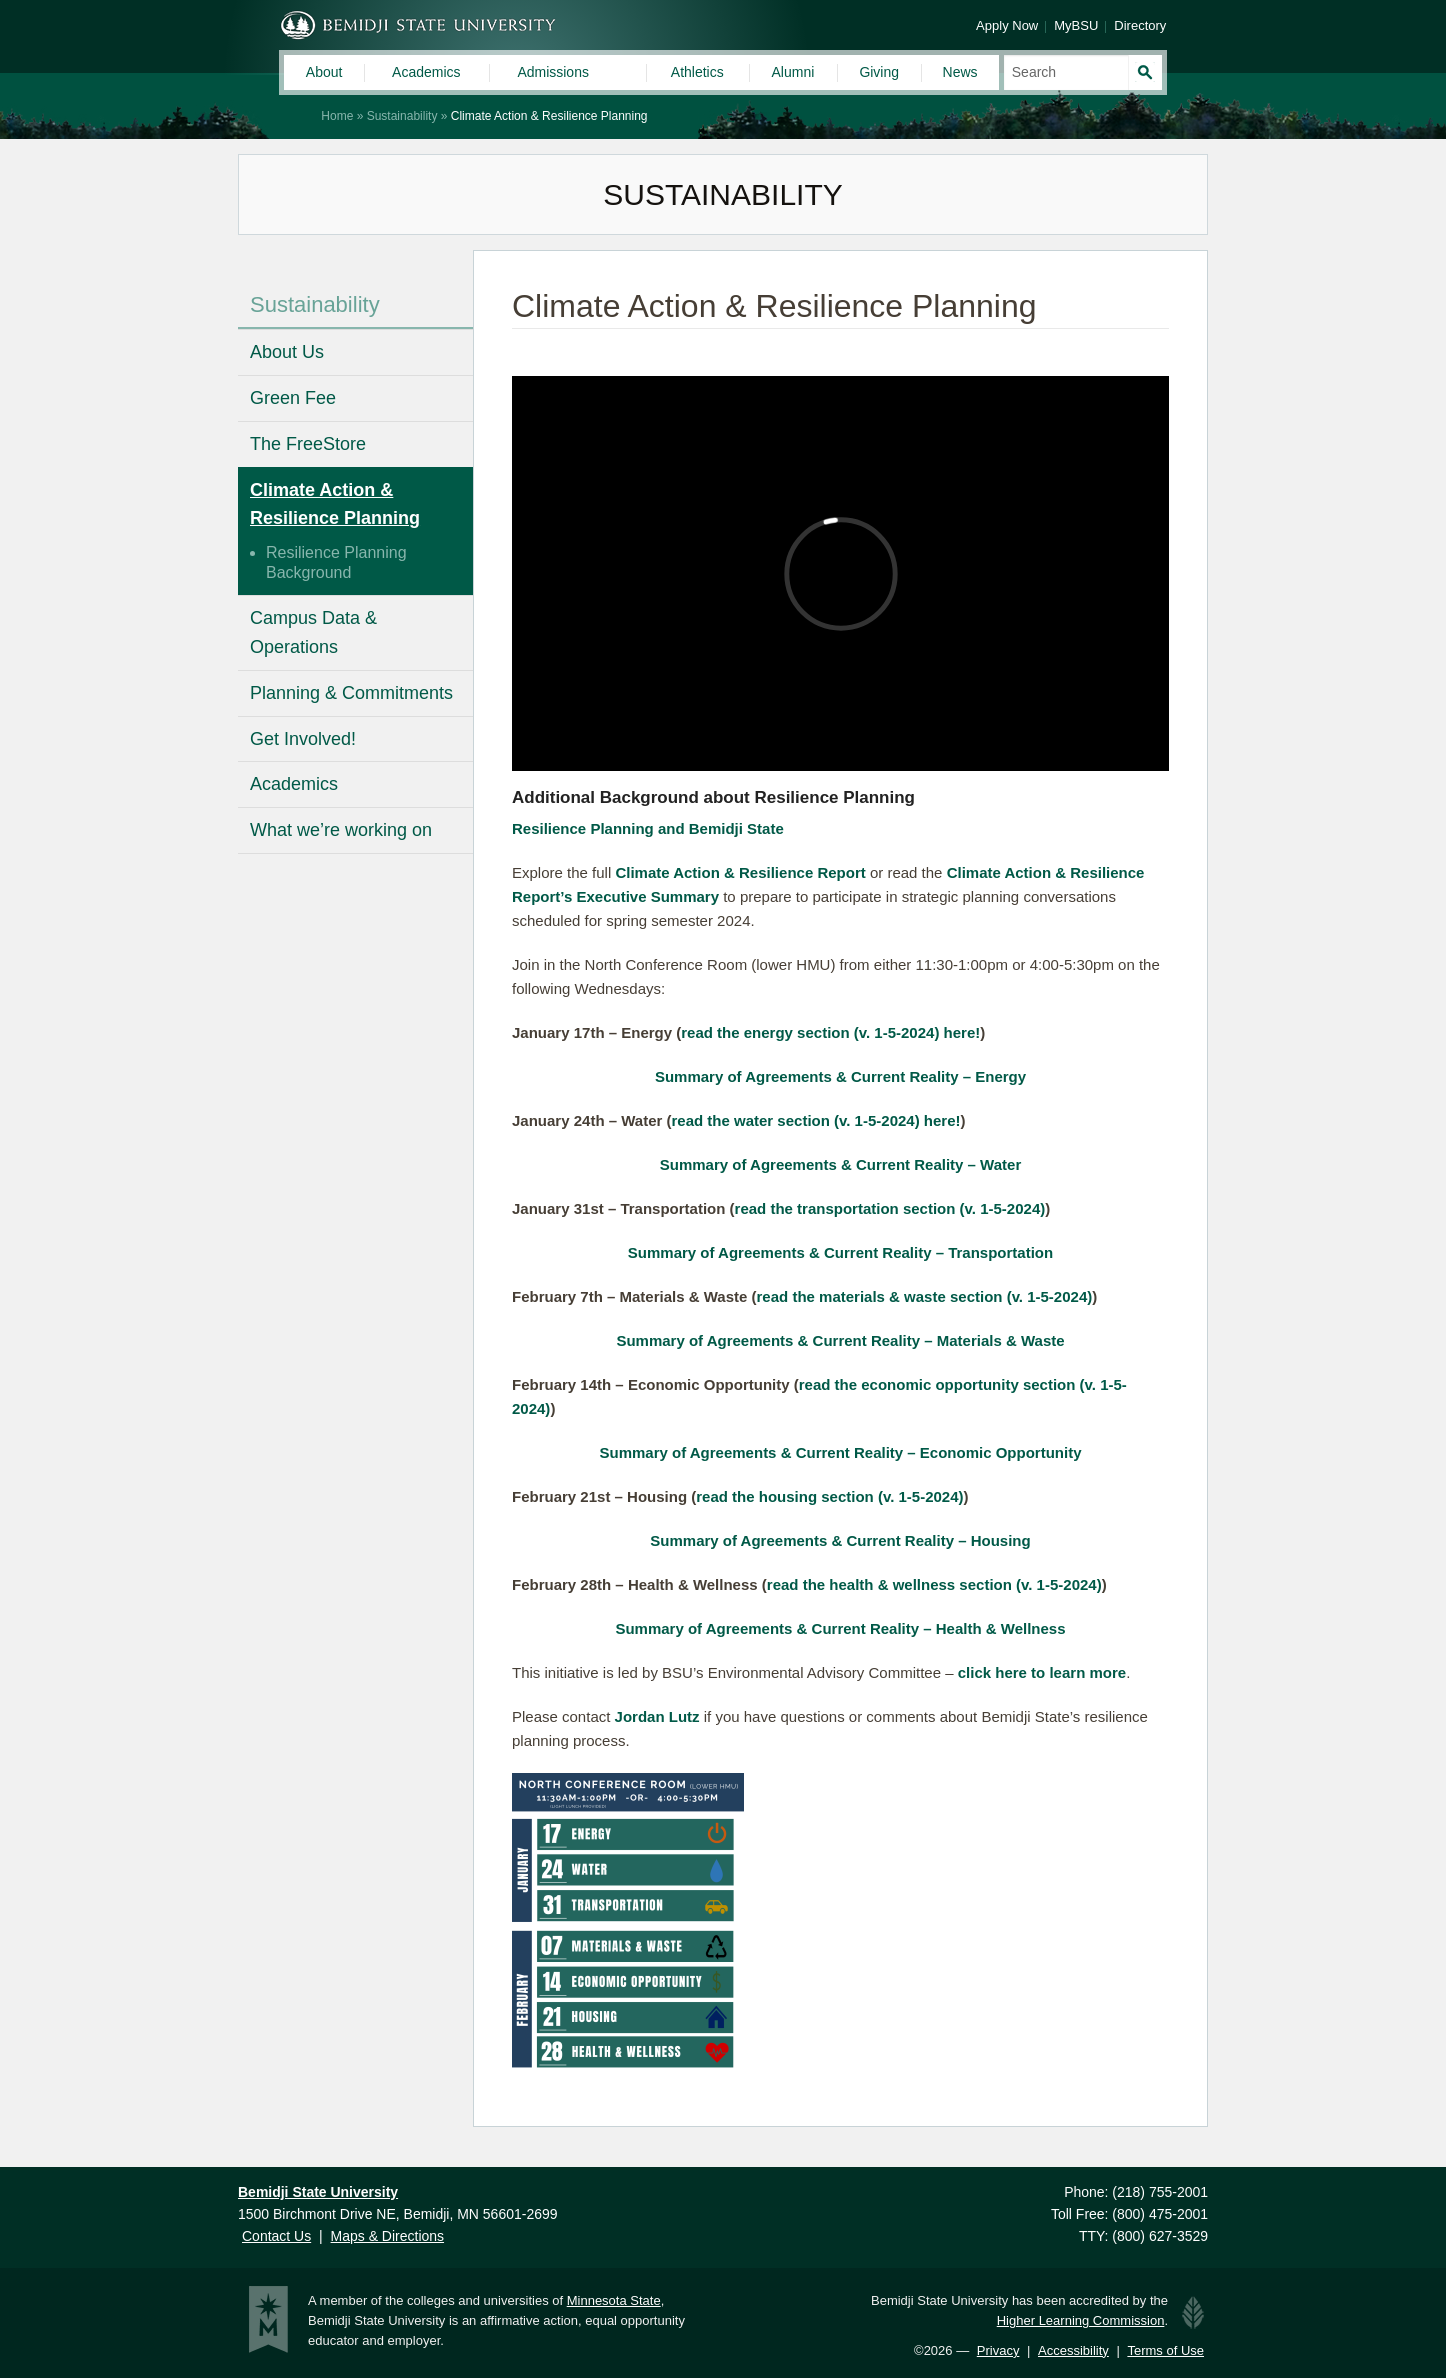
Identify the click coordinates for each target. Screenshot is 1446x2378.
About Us (287, 352)
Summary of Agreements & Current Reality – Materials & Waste (840, 1340)
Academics (426, 72)
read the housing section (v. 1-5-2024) (829, 1496)
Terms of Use (1165, 2350)
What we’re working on (341, 830)
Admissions (553, 72)
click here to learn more (1042, 1672)
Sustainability (402, 116)
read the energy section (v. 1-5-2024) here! (830, 1032)
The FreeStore (308, 444)
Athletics (697, 72)
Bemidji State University (419, 25)
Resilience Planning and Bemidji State (648, 828)
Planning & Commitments (351, 693)
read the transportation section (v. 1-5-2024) (890, 1208)
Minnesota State (614, 2300)
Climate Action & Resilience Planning (335, 504)
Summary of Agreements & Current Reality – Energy (840, 1076)
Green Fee (293, 398)
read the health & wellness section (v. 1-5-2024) (934, 1584)
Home (337, 116)
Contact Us (276, 2236)
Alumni (793, 72)
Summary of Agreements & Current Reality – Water (841, 1164)
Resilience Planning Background (336, 562)
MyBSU (1076, 25)
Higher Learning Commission (1081, 2320)
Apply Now (1007, 25)
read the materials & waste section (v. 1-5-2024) (925, 1296)
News (960, 72)
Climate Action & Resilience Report (740, 872)
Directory (1140, 25)
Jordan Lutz (657, 1716)
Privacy (998, 2350)
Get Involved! (303, 739)
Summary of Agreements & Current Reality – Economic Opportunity (840, 1452)
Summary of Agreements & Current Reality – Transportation (840, 1252)
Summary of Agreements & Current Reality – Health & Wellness (840, 1628)
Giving (879, 72)
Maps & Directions (387, 2236)
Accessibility (1073, 2350)
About (324, 72)
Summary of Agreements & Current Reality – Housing (840, 1540)
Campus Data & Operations (313, 632)
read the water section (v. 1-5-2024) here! (816, 1120)
